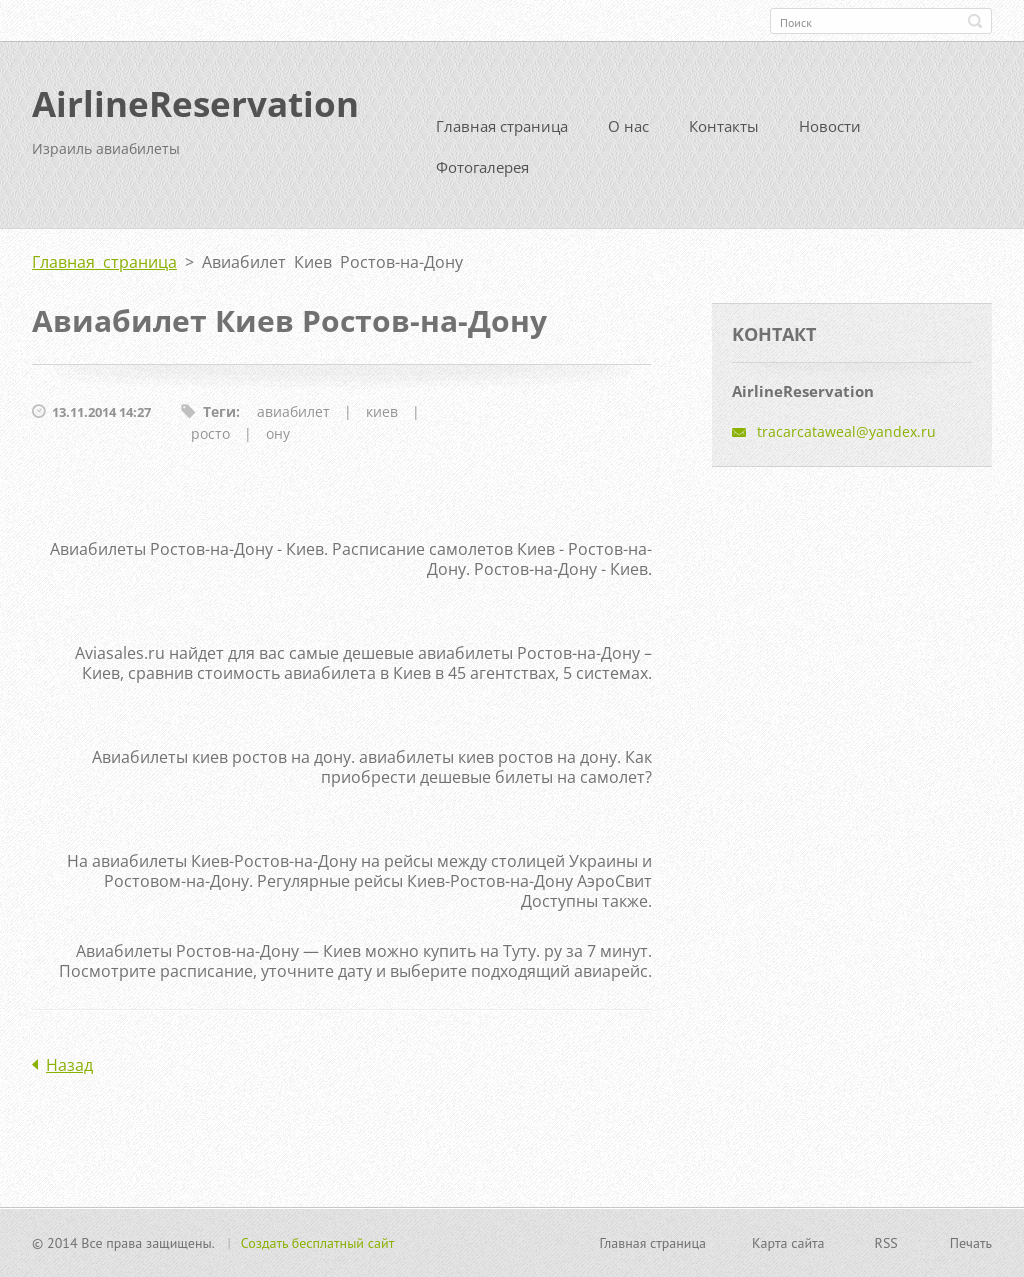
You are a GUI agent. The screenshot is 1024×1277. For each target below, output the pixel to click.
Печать (971, 1243)
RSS (886, 1243)
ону (278, 433)
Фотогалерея (482, 167)
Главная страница (502, 126)
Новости (830, 126)
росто (210, 433)
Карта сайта (788, 1243)
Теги (219, 411)
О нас (628, 126)
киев (382, 411)
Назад (69, 1065)
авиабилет (293, 411)
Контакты (724, 126)
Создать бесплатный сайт (318, 1243)
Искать (975, 21)
